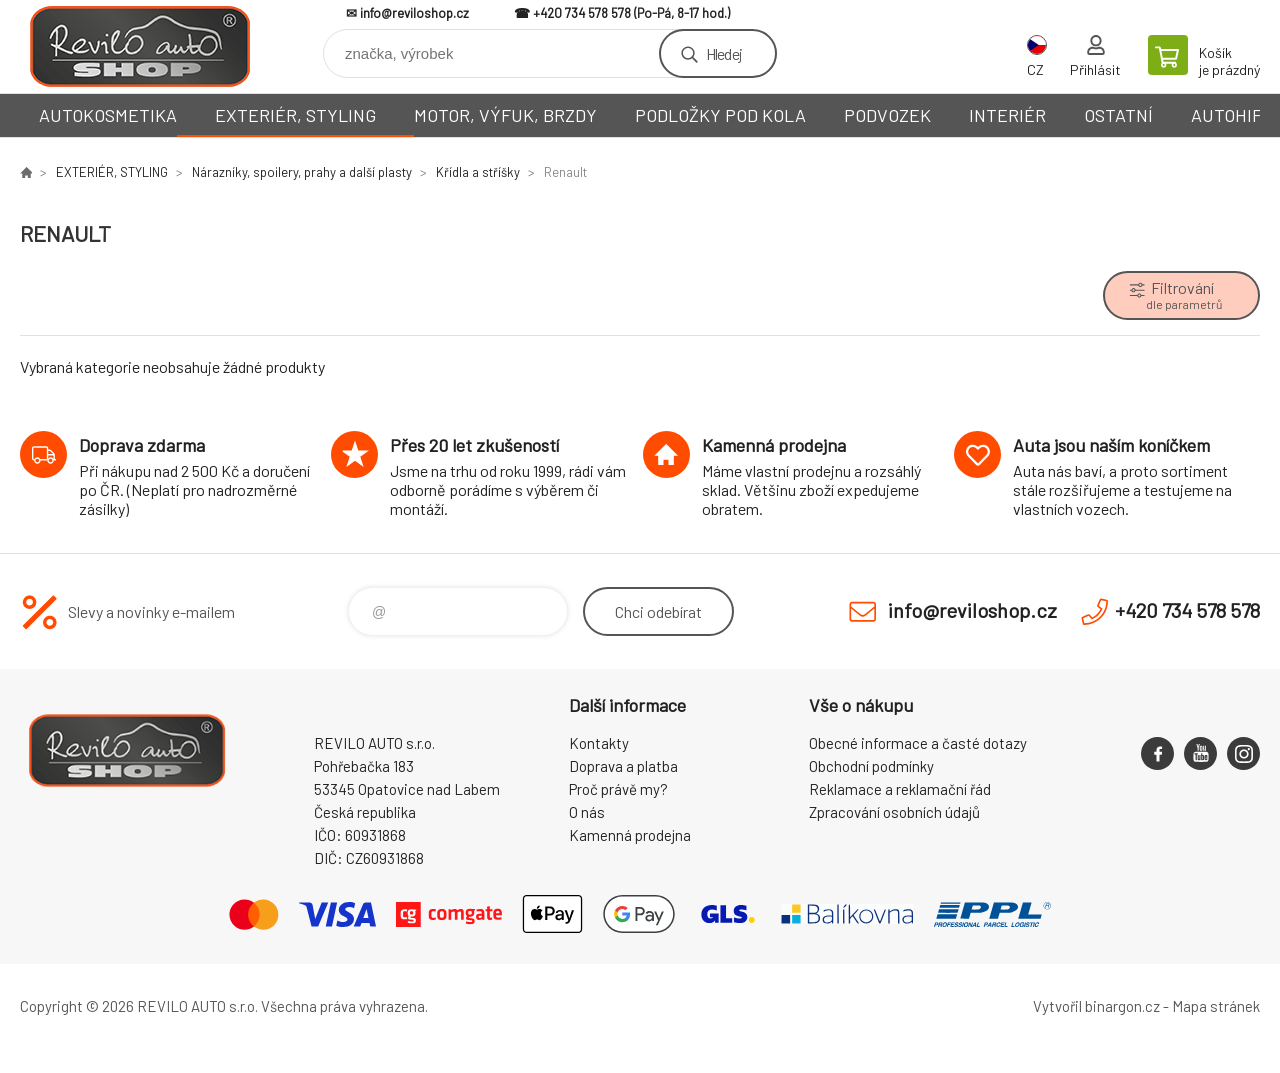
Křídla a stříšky (478, 172)
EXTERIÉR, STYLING (295, 115)
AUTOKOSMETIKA (108, 115)
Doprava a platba (623, 766)
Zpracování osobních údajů (894, 812)
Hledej (724, 53)
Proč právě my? (618, 789)
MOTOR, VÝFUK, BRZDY (505, 115)
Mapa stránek (1216, 1006)
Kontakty (599, 743)
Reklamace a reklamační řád (900, 789)
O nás (587, 812)
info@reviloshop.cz (414, 13)
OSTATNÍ (1118, 115)
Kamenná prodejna (630, 835)
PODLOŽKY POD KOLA (720, 115)
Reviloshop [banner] (140, 46)
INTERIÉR (1007, 115)
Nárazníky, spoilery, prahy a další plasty (302, 172)
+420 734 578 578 (582, 13)
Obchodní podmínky (871, 766)
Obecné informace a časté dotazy (918, 743)
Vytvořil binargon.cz (1096, 1006)
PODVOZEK (887, 115)
